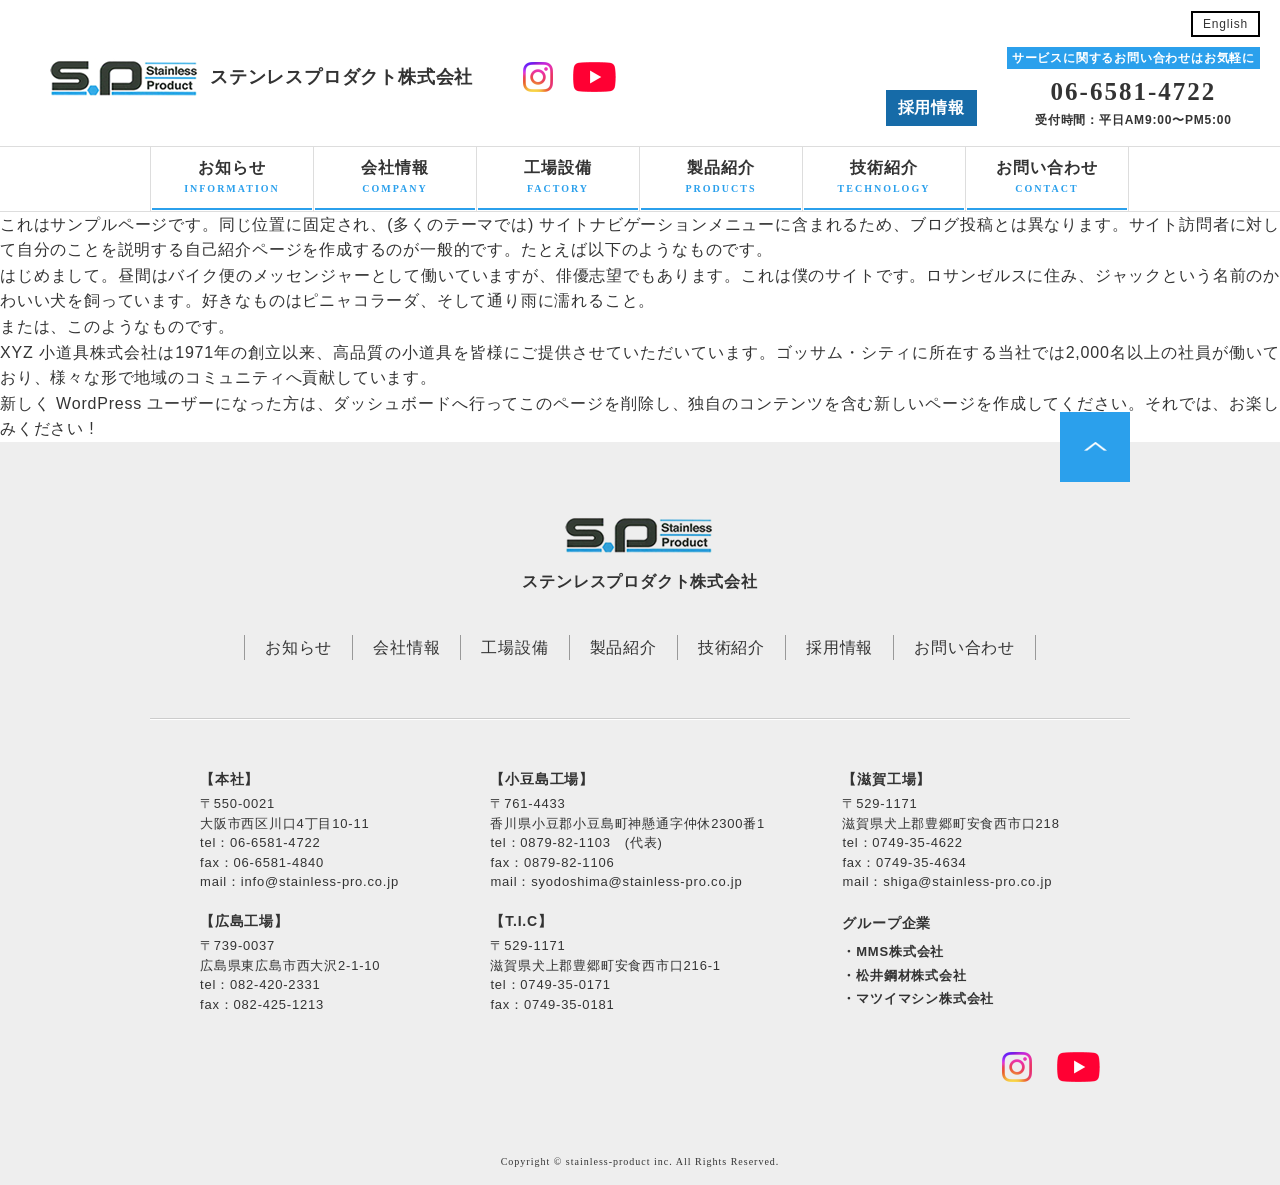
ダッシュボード (392, 403)
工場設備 (558, 179)
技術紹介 (884, 179)
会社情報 (395, 179)
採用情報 (931, 107)
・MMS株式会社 (893, 951)
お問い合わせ (1047, 179)
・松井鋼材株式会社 (904, 975)
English (1225, 24)
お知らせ (232, 179)
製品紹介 (721, 179)
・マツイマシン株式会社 (918, 998)
